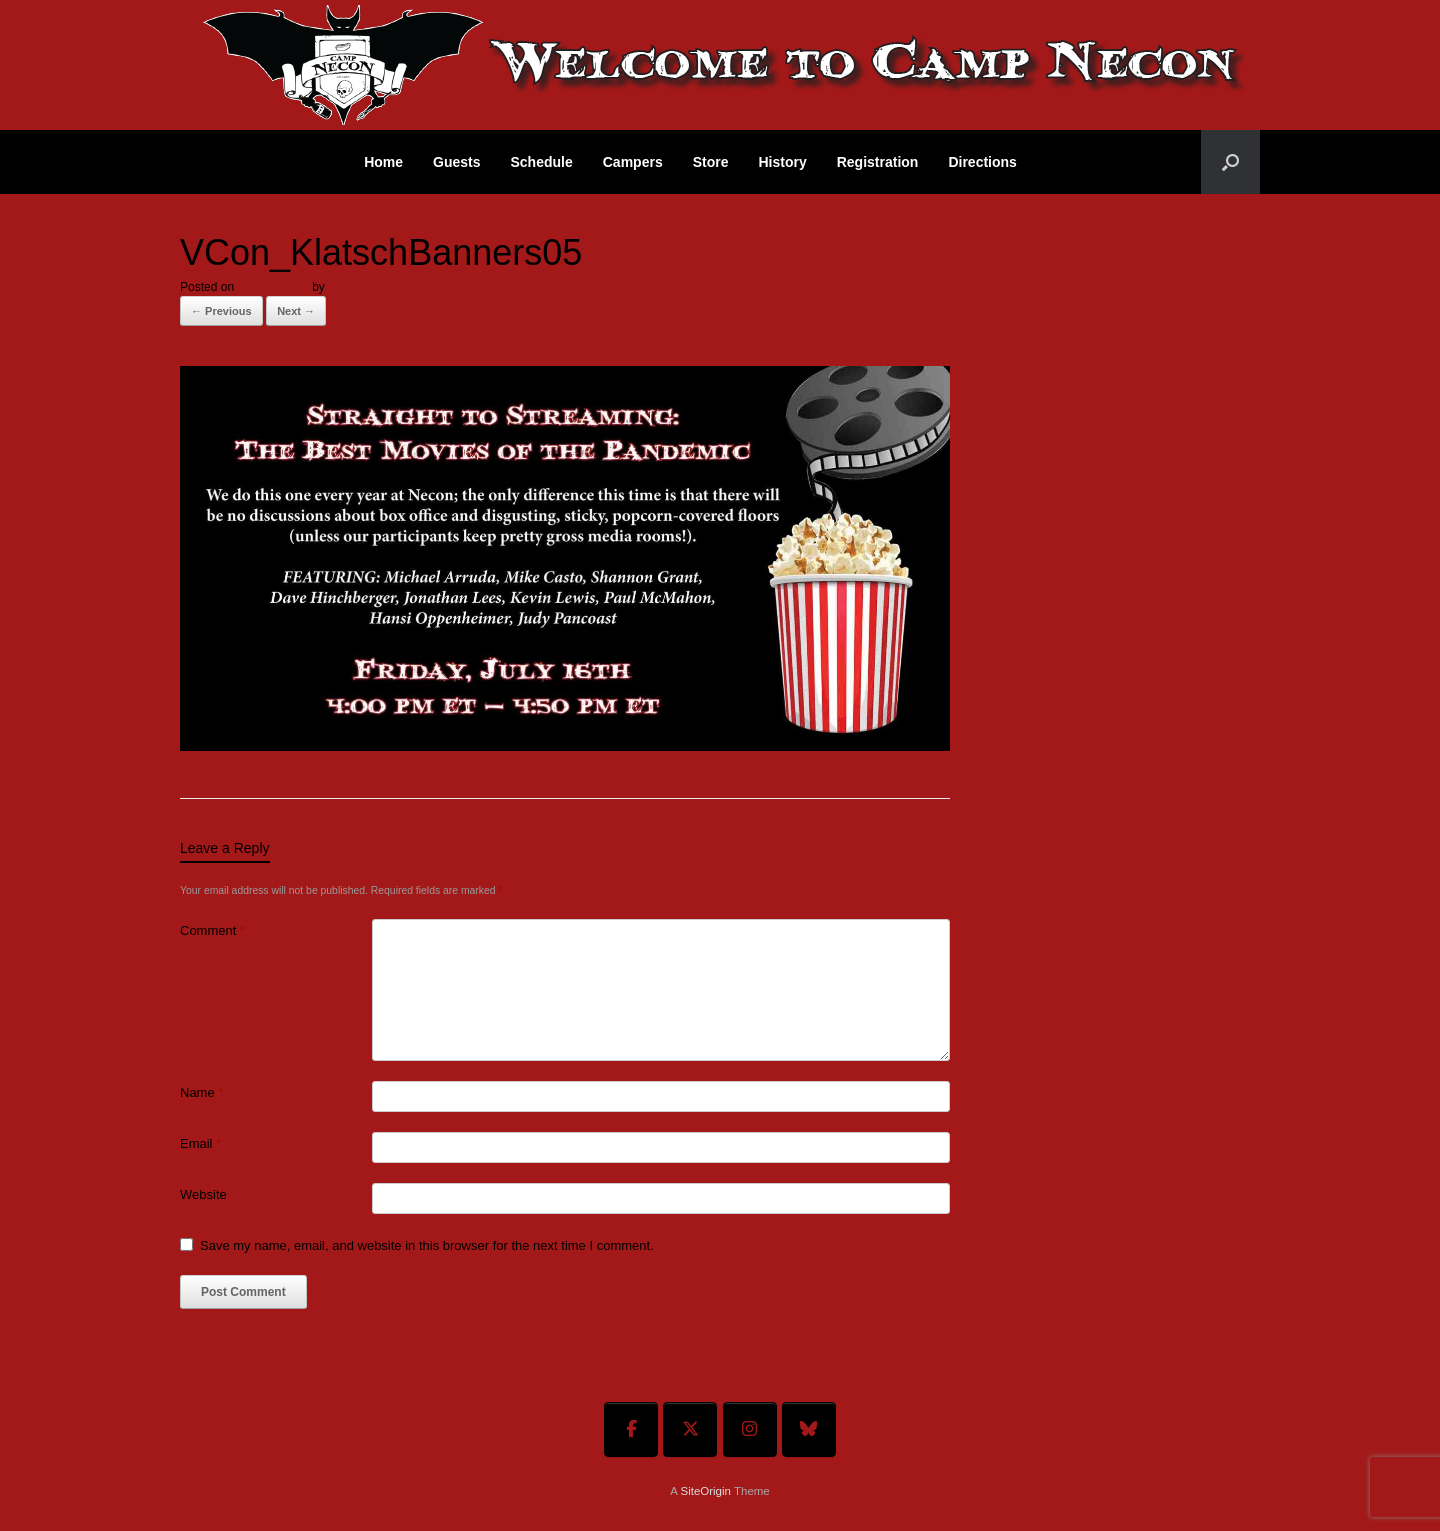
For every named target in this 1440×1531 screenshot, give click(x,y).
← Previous (221, 311)
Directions (982, 162)
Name (201, 1092)
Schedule (542, 162)
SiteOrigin (705, 1491)
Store (711, 162)
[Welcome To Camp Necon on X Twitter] (690, 1429)
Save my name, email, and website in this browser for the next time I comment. (427, 1245)
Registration (878, 162)
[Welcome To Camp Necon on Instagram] (750, 1429)
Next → (296, 311)
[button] (1230, 162)
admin (344, 287)
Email (200, 1143)
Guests (456, 162)
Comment (212, 930)
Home (383, 162)
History (782, 162)
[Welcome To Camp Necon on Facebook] (631, 1429)
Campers (633, 162)
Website (203, 1194)
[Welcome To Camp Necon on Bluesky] (809, 1429)
